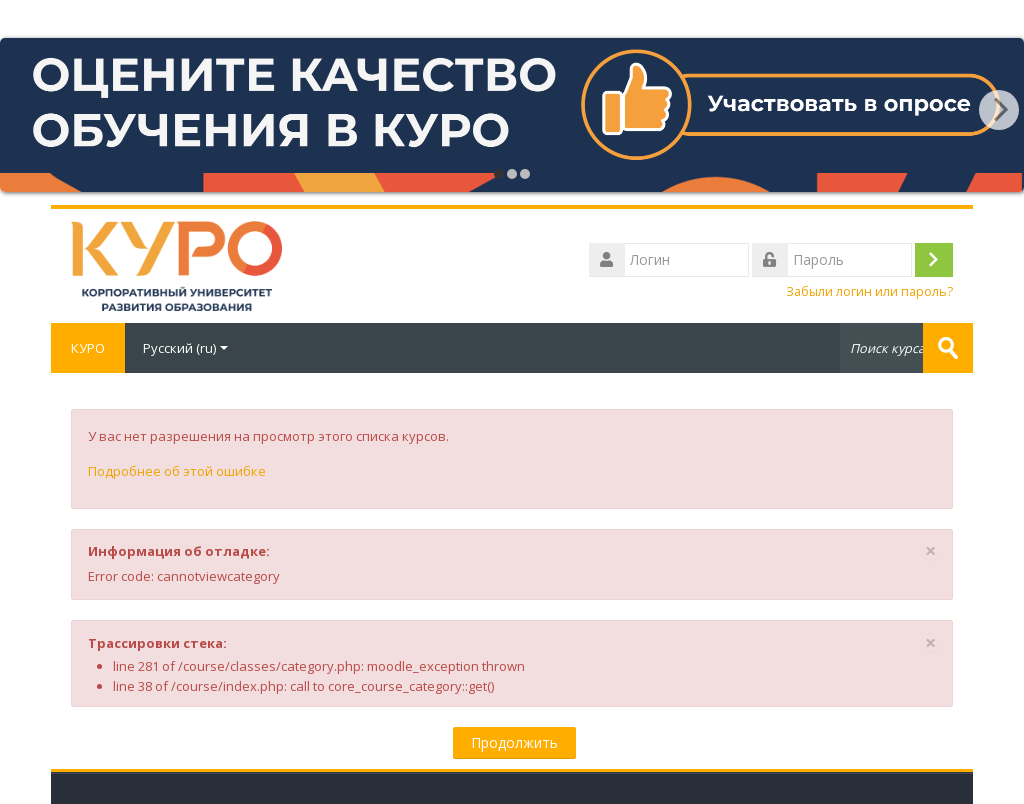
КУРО (88, 348)
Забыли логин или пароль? (869, 291)
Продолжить (514, 742)
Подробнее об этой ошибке (177, 471)
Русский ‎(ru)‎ (185, 348)
